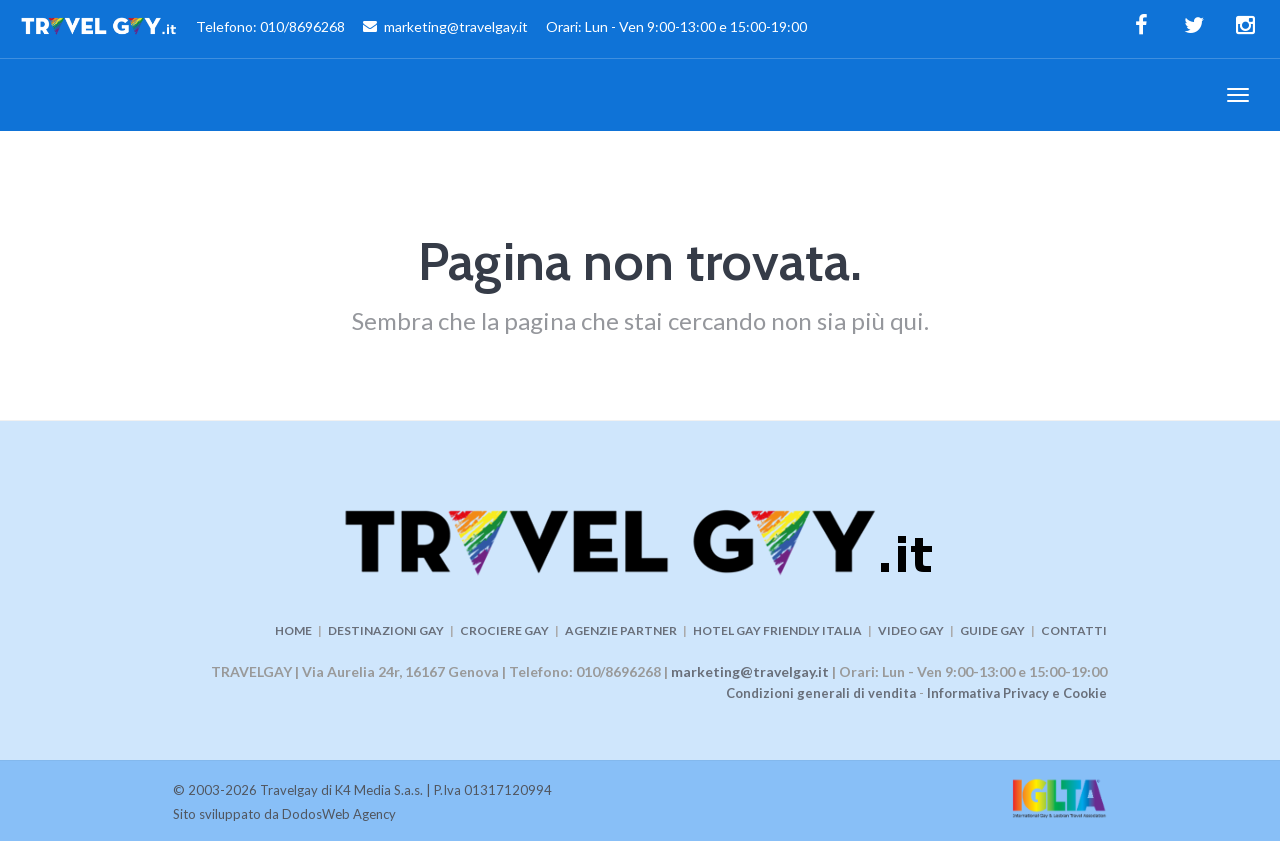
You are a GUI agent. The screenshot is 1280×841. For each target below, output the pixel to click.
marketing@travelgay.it (750, 671)
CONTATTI (1074, 630)
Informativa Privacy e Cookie (1017, 693)
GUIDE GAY (992, 630)
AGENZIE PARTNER (621, 630)
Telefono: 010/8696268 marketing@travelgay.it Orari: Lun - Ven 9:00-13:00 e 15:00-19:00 (413, 29)
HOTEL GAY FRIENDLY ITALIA (777, 630)
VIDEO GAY (911, 630)
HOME (293, 630)
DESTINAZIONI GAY (386, 630)
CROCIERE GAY (504, 630)
